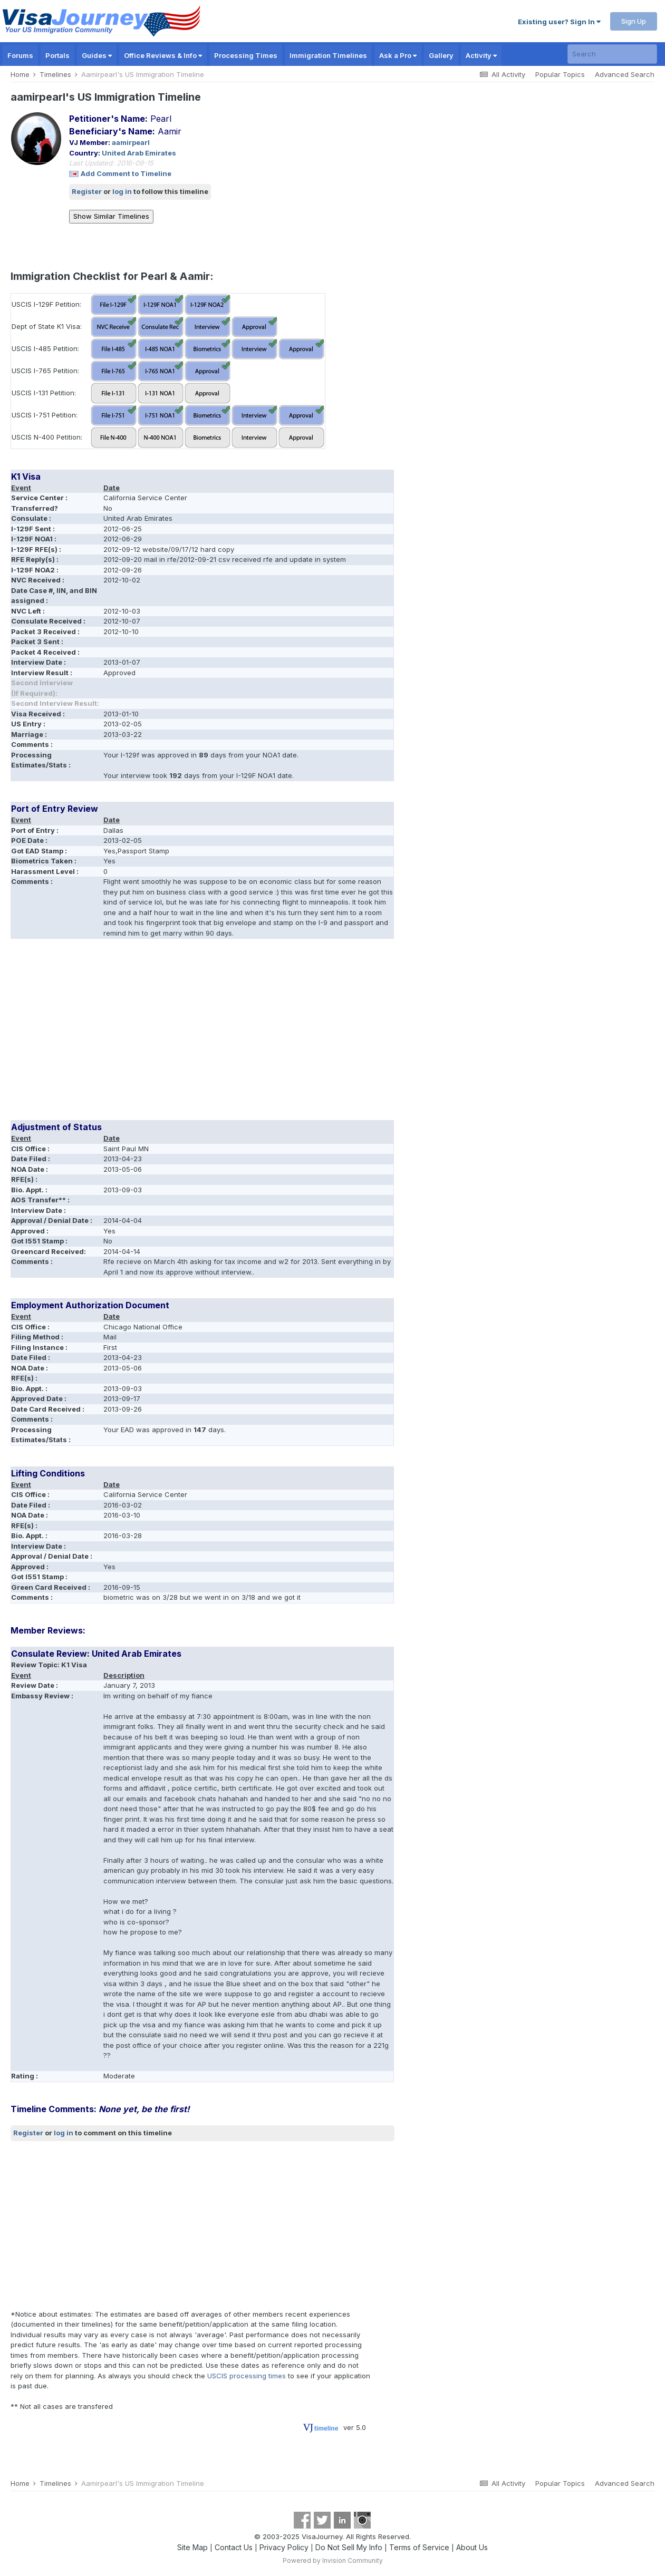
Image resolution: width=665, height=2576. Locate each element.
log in (122, 191)
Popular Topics (560, 74)
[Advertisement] (202, 1033)
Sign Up (633, 21)
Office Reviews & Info (163, 55)
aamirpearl (131, 142)
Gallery (441, 55)
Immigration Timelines (328, 55)
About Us (472, 2547)
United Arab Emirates (139, 153)
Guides (97, 55)
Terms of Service (419, 2547)
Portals (57, 55)
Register (87, 191)
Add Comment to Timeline (126, 173)
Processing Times (245, 55)
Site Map (192, 2547)
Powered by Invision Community (333, 2560)
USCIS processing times (246, 2375)
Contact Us (234, 2547)
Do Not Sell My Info (348, 2547)
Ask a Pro (398, 55)
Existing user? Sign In (559, 21)
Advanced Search (624, 74)
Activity (481, 55)
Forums (20, 55)
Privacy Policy (284, 2547)
